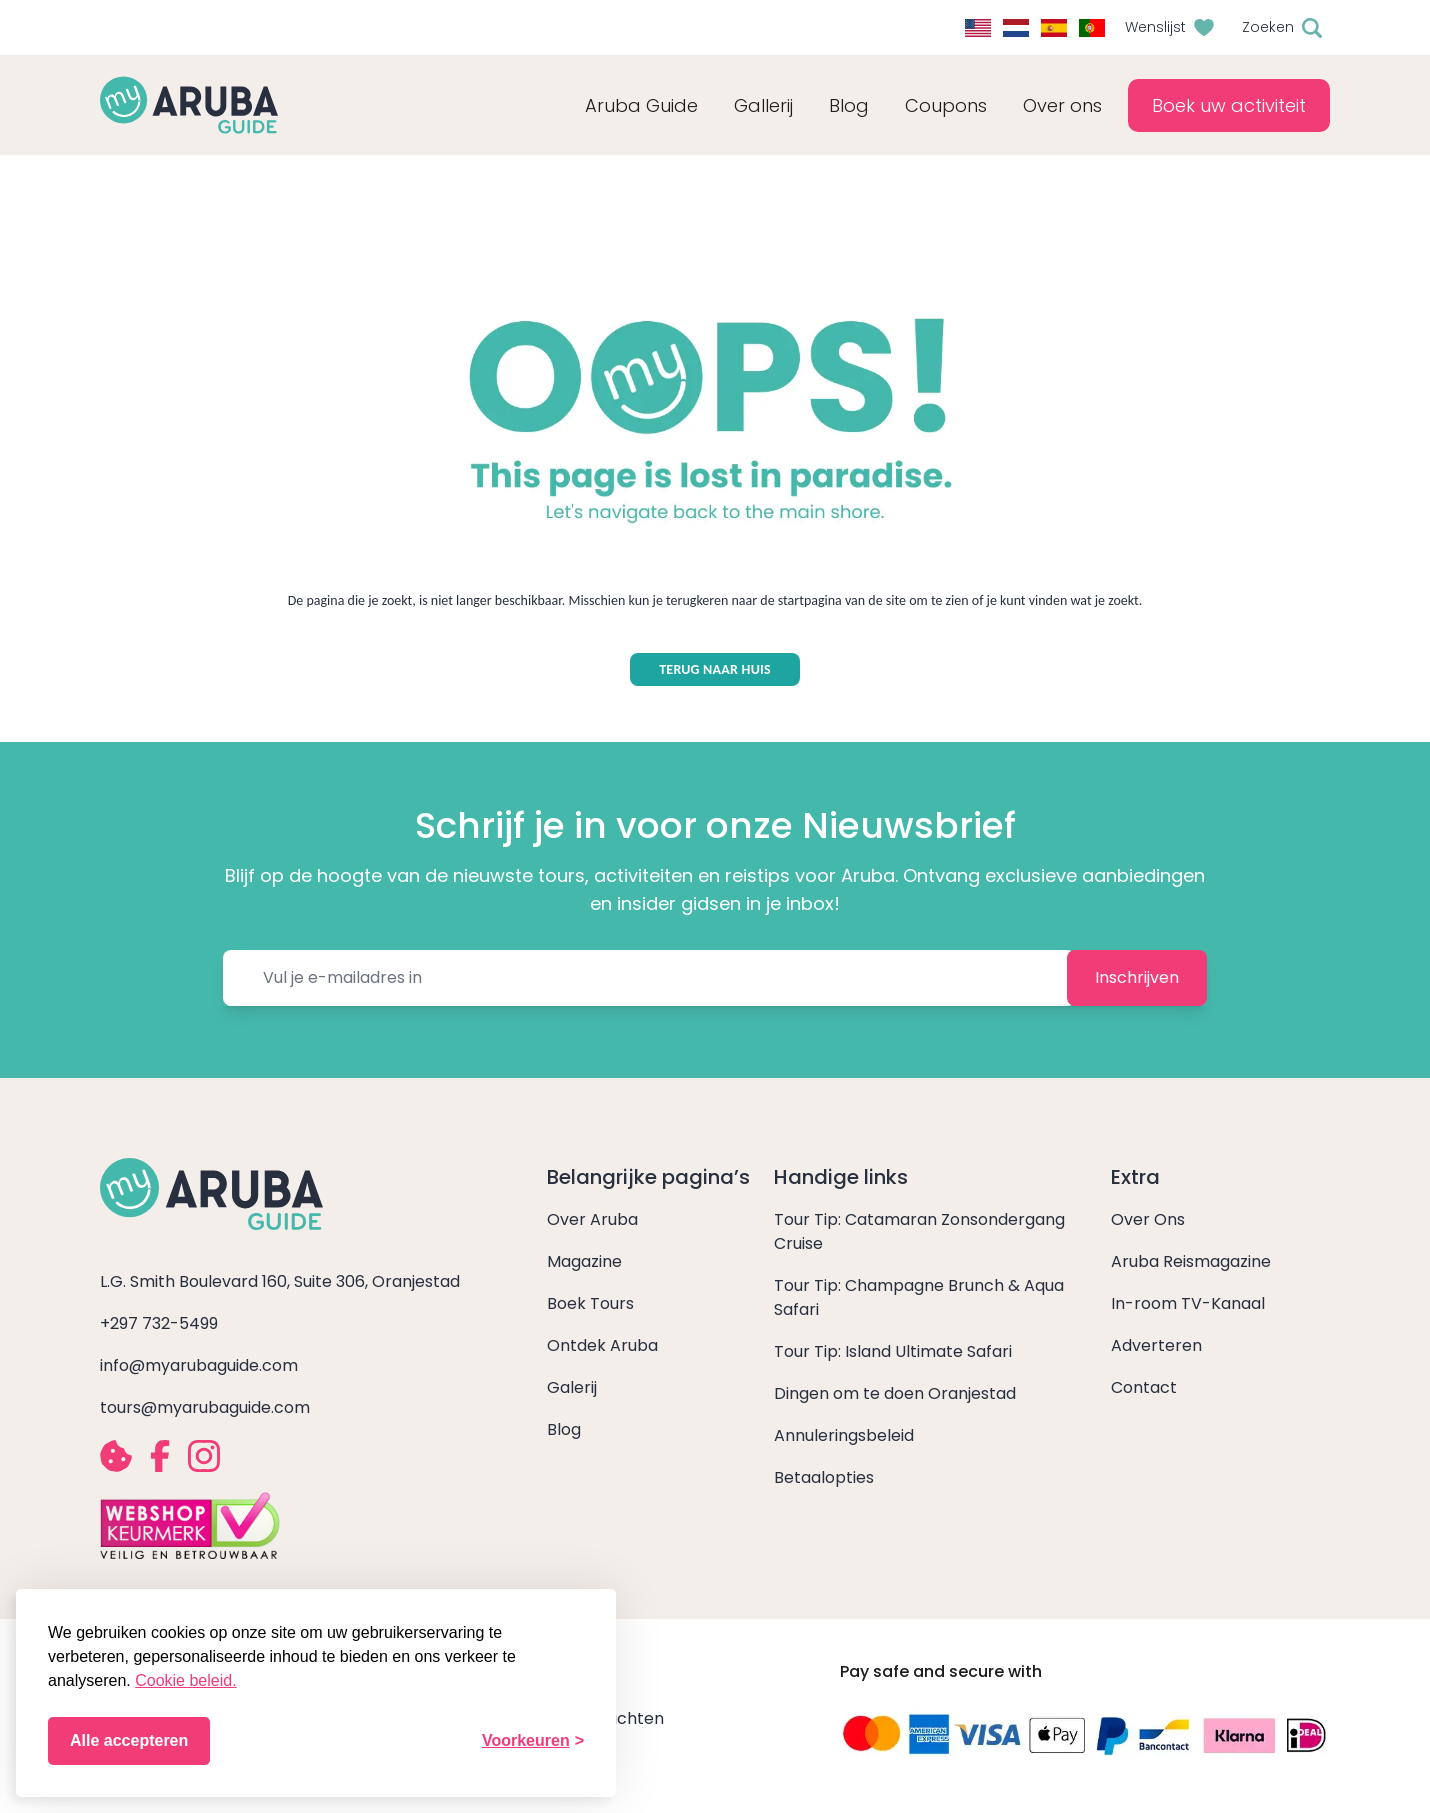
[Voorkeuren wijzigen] (533, 1741)
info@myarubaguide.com (199, 1365)
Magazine (584, 1261)
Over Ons (1148, 1219)
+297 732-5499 (159, 1323)
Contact (1144, 1387)
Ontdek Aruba (602, 1345)
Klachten (628, 1718)
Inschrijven (1137, 977)
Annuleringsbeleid (844, 1435)
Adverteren (1156, 1345)
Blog (849, 105)
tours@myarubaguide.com (205, 1407)
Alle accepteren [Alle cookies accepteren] (129, 1740)
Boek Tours (590, 1303)
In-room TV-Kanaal (1188, 1303)
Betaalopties (824, 1477)
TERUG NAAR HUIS (715, 669)
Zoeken (1268, 27)
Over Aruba (592, 1219)
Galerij (572, 1387)
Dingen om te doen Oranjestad (895, 1393)
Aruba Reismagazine (1191, 1261)
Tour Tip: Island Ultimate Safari (893, 1351)
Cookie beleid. (185, 1680)
